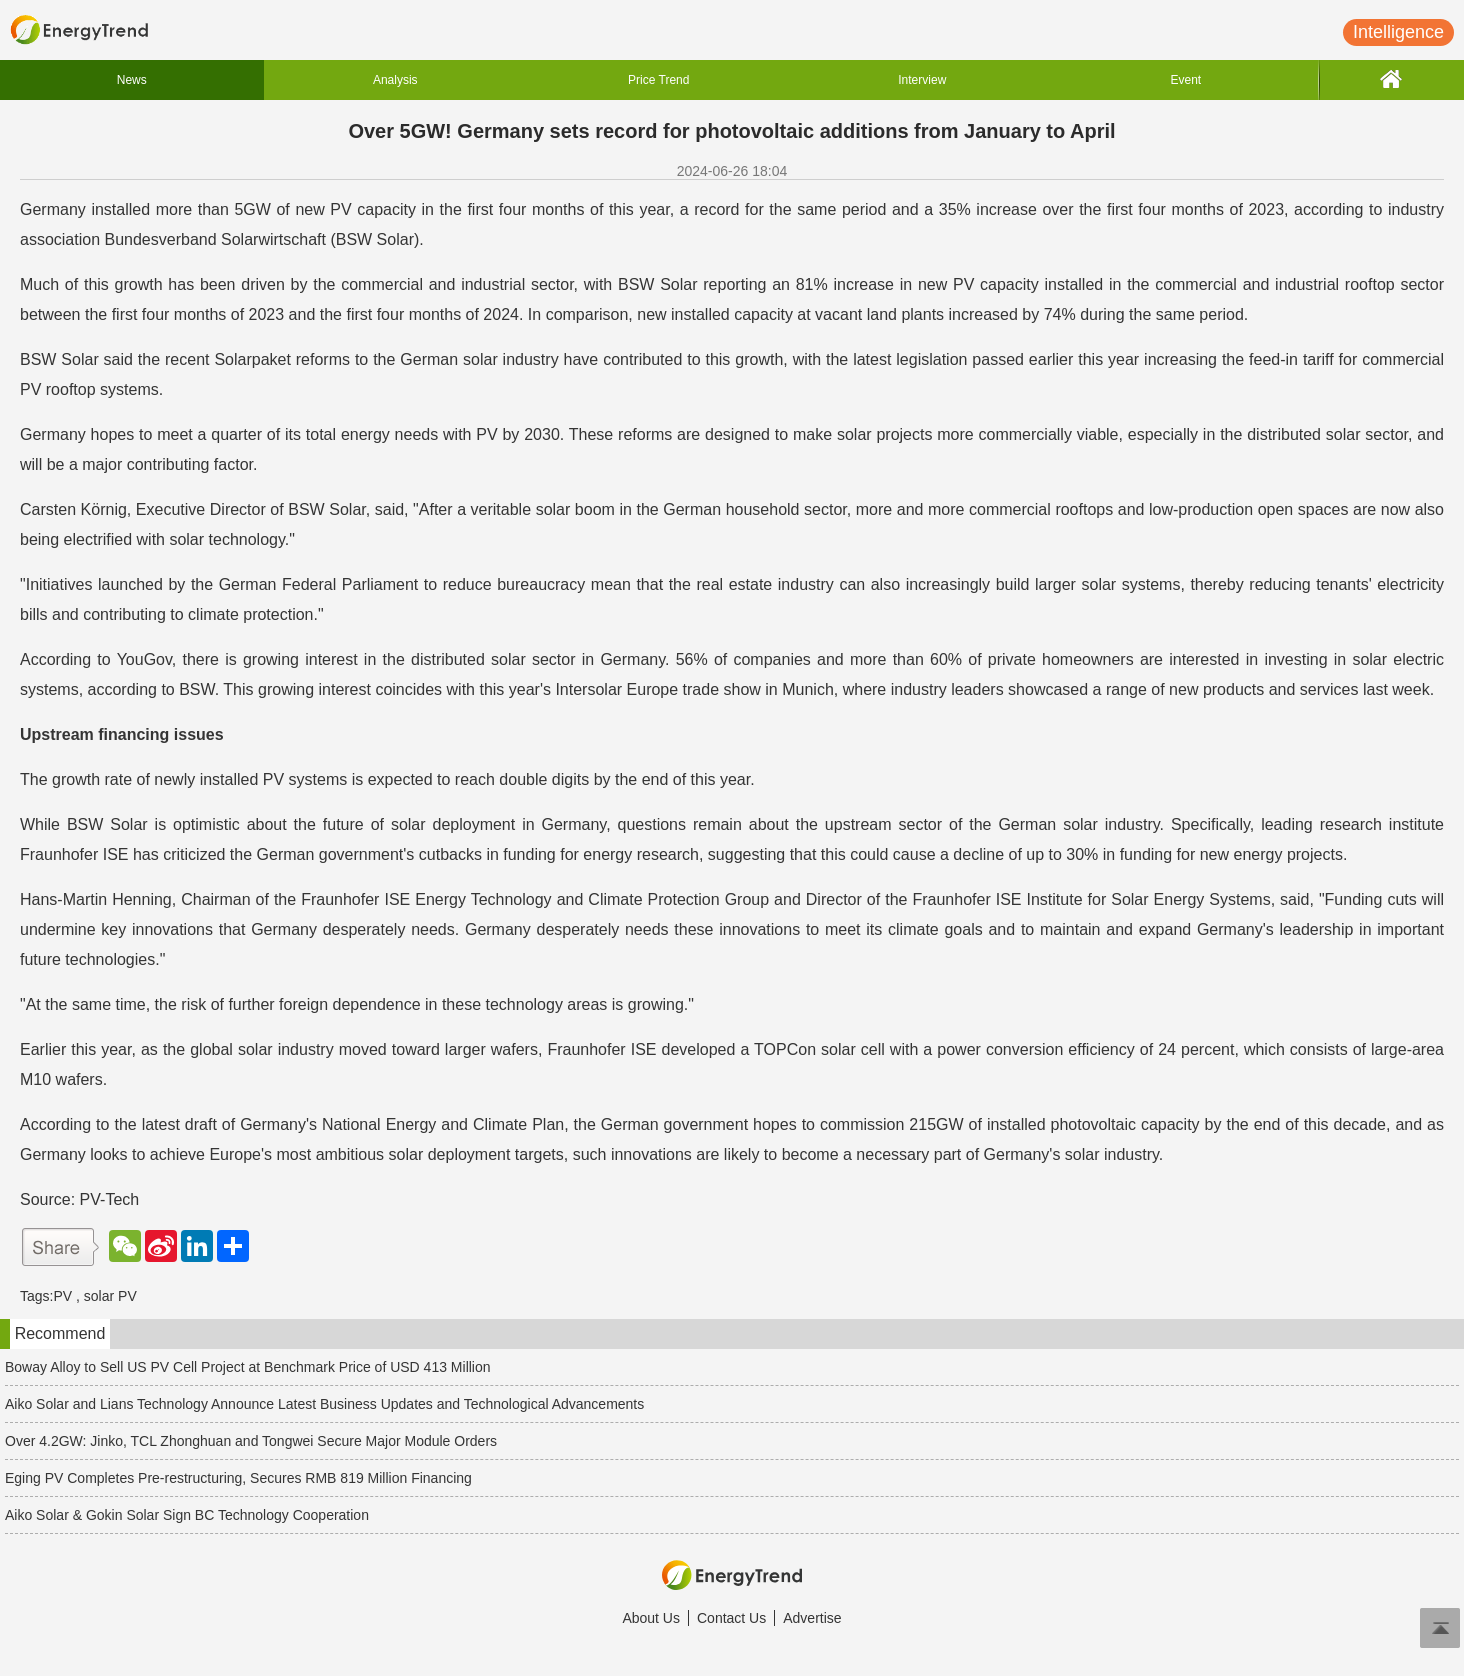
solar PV (110, 1296)
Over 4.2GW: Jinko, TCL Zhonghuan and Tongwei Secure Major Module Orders (251, 1441)
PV (62, 1296)
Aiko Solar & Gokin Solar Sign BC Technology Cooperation (187, 1515)
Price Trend (658, 80)
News (132, 80)
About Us (651, 1618)
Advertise (812, 1618)
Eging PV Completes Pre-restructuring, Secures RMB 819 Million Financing (238, 1478)
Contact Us (731, 1618)
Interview (922, 80)
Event (1185, 80)
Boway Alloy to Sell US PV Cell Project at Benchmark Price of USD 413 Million (248, 1367)
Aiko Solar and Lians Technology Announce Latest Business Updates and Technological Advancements (324, 1404)
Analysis (395, 80)
